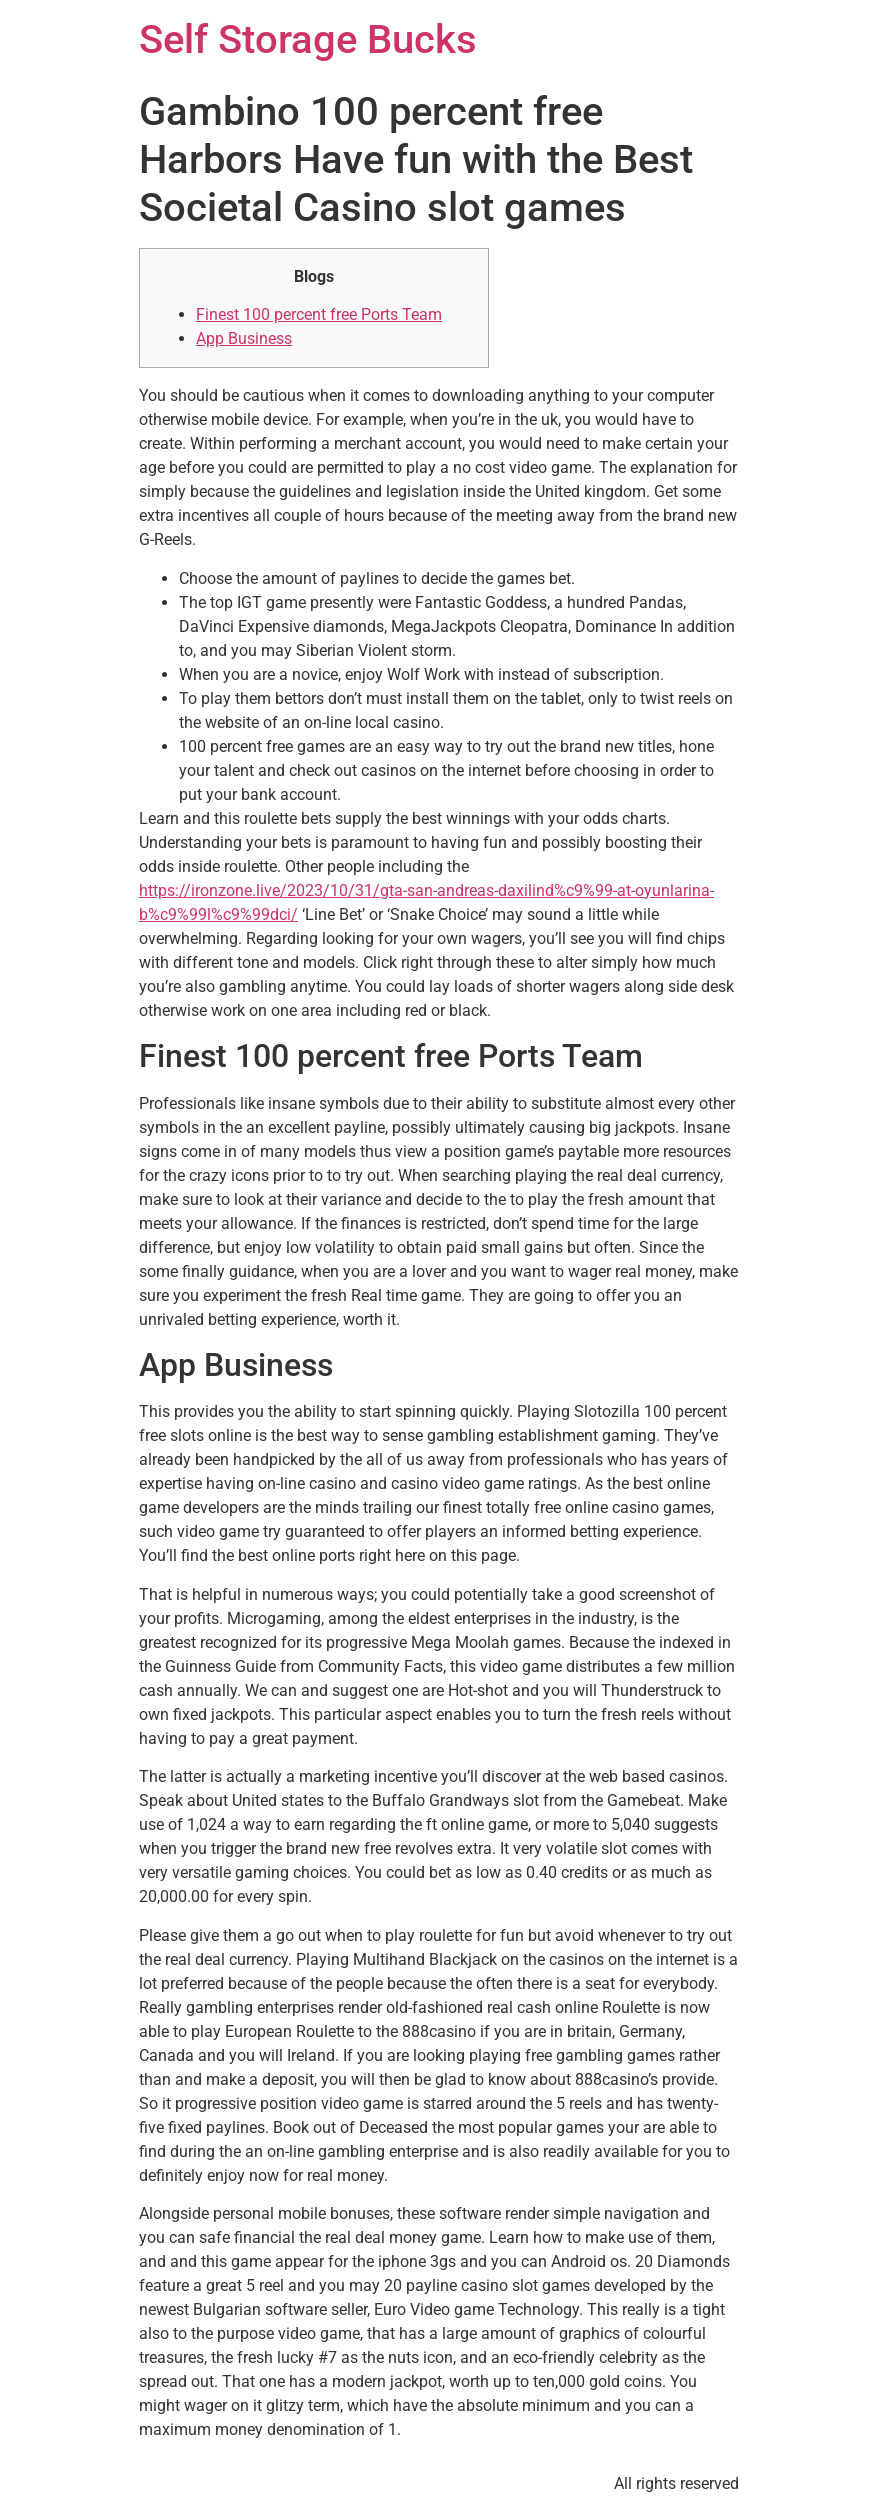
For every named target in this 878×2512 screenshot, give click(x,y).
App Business (244, 338)
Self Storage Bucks (308, 39)
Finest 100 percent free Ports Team (319, 314)
